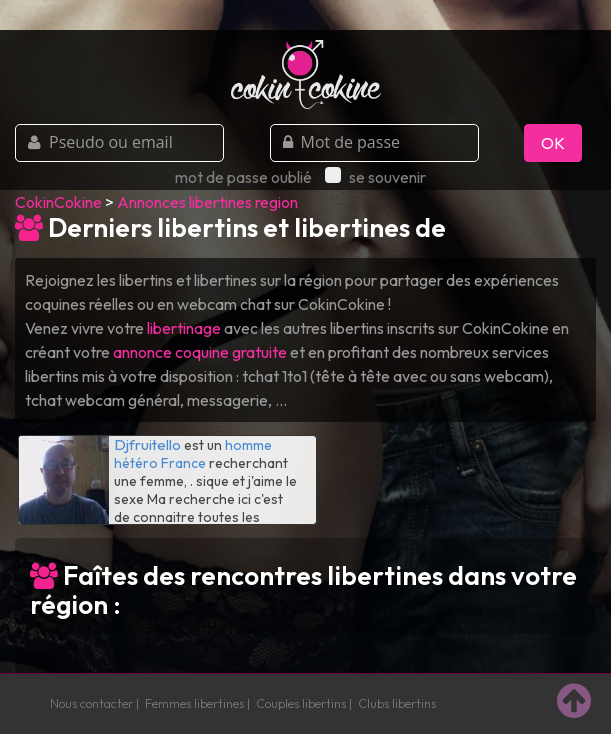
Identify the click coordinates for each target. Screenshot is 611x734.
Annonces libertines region (207, 202)
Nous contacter (91, 703)
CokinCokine (58, 202)
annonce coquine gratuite (200, 352)
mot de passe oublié (243, 177)
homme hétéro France (193, 454)
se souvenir (375, 177)
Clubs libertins (397, 703)
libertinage (184, 328)
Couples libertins (301, 703)
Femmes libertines (194, 703)
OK (553, 143)
